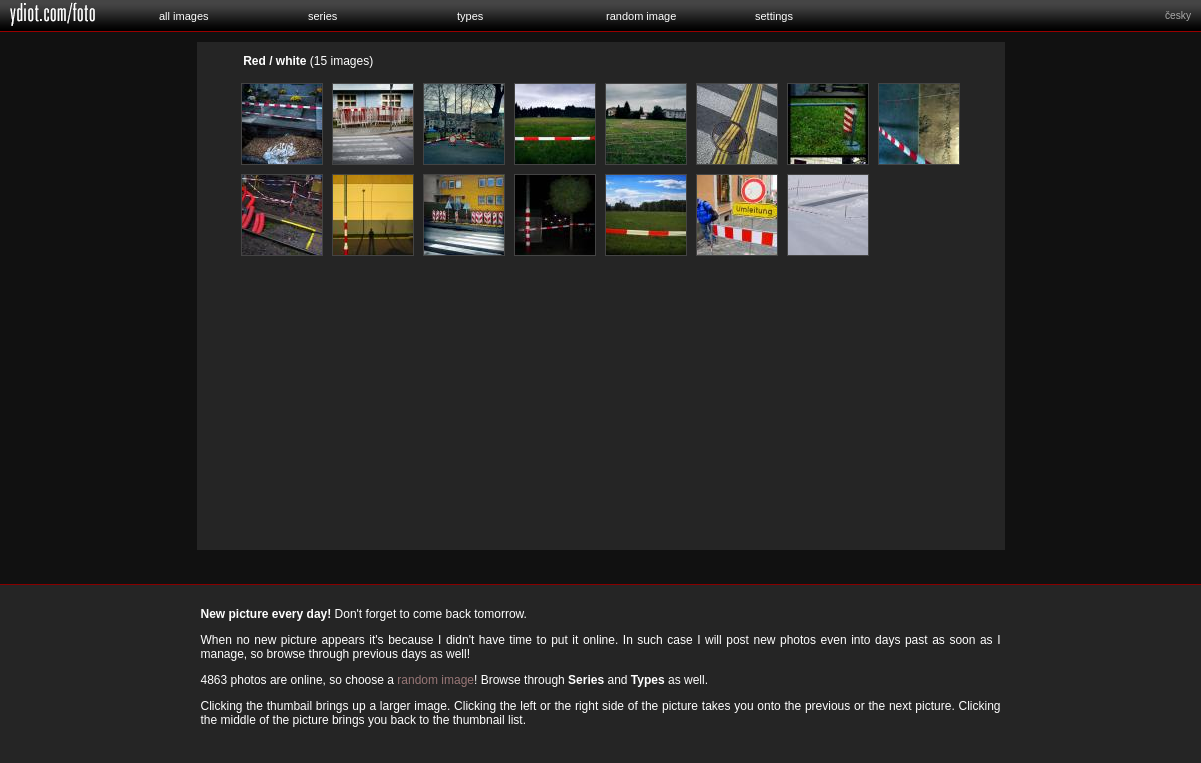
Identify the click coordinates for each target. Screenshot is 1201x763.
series (322, 16)
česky (1178, 15)
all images (184, 16)
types (470, 16)
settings (774, 16)
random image (641, 16)
